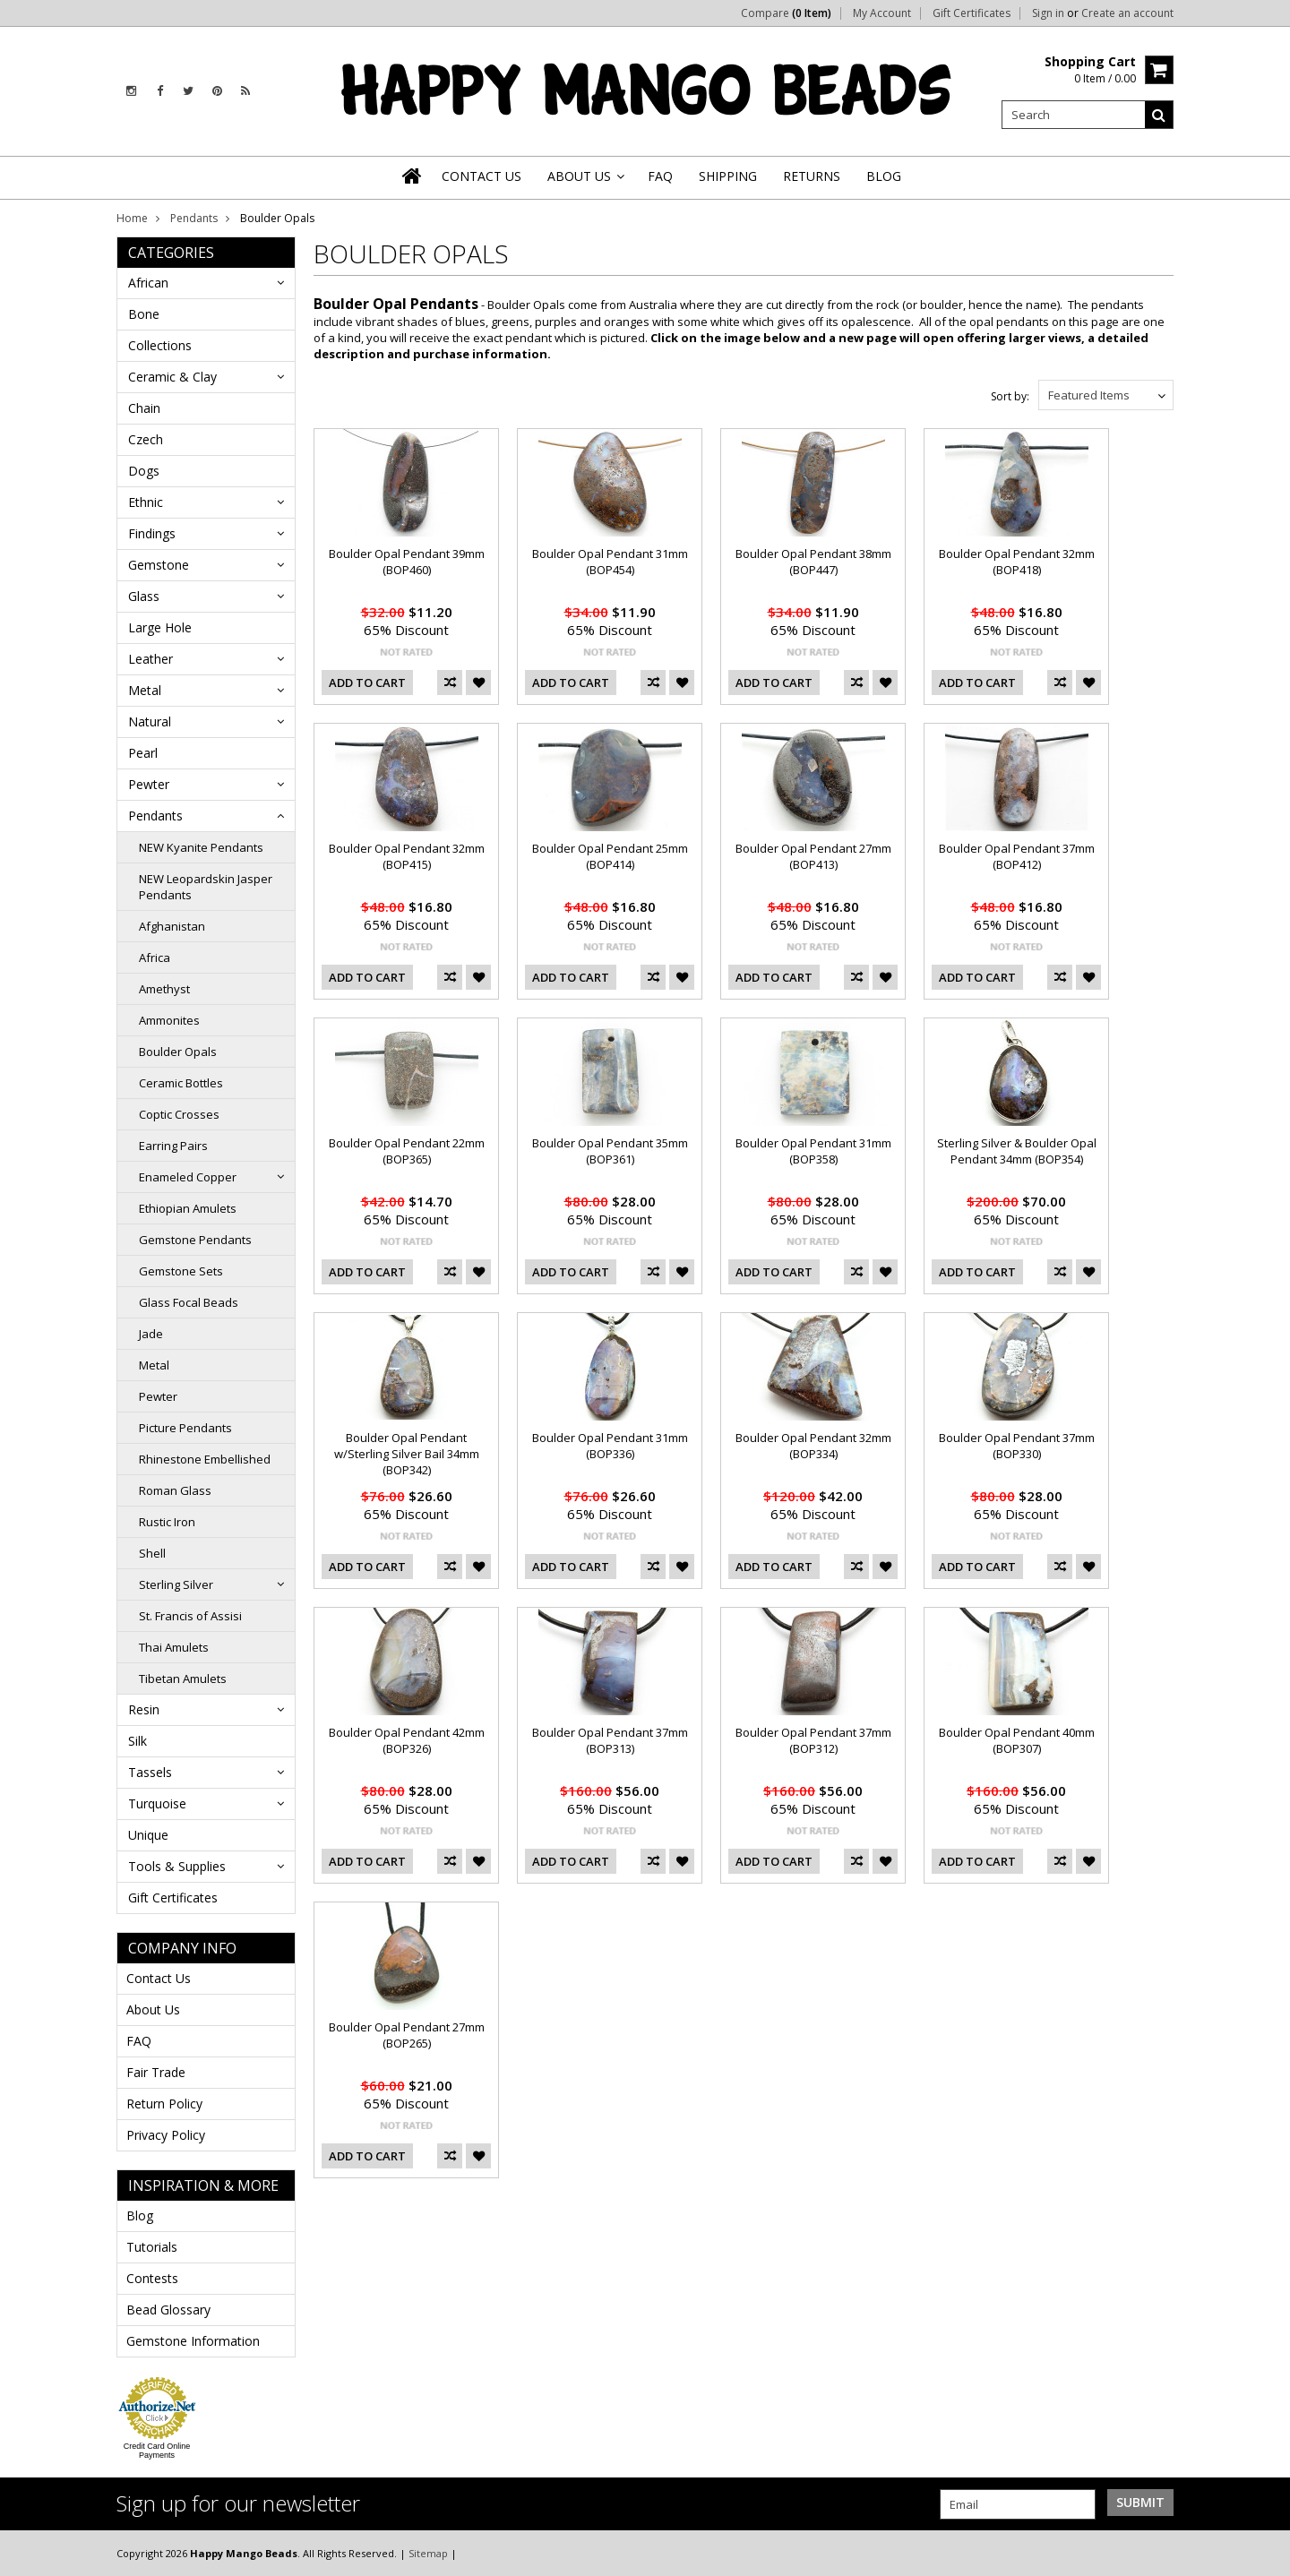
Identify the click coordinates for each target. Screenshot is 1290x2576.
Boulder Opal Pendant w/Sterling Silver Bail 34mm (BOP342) (406, 1454)
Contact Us (158, 1978)
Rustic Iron (167, 1522)
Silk (137, 1740)
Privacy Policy (165, 2134)
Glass (143, 596)
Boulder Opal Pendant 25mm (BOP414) (610, 856)
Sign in (1048, 13)
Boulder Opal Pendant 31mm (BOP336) (610, 1446)
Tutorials (151, 2246)
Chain (144, 407)
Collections (160, 345)
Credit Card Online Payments (157, 2451)
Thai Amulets (174, 1647)
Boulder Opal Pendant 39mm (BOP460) (407, 561)
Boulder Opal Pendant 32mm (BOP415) (407, 856)
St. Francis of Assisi (190, 1616)
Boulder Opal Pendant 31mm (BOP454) (610, 561)
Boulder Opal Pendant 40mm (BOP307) (1017, 1740)
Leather (150, 658)
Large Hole (160, 627)
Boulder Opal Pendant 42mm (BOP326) (407, 1740)
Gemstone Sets (181, 1271)
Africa (154, 957)
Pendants (194, 218)
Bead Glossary (168, 2309)
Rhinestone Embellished (205, 1459)
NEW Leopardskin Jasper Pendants (205, 887)
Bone (143, 313)
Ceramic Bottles (181, 1083)
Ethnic (145, 502)
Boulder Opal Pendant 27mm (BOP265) (407, 2035)
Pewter (148, 784)
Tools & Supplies (177, 1866)
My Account (882, 13)
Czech (145, 439)
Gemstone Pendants (195, 1240)
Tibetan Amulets (183, 1678)
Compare (786, 13)
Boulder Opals (178, 1051)
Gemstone (158, 564)
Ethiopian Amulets (187, 1208)
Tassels (150, 1772)
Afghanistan (172, 926)
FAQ (138, 2040)
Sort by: (1010, 396)
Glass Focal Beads (188, 1302)
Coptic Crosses (179, 1114)
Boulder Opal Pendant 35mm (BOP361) (610, 1151)
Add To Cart (367, 682)
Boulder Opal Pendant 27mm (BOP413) (813, 856)
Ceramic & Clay (172, 376)
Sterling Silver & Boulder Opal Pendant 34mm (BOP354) (1016, 1151)
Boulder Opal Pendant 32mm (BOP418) (1017, 561)
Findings (152, 533)
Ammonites (169, 1020)
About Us (153, 2009)
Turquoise (157, 1803)
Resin (143, 1709)
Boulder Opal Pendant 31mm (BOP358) (813, 1151)
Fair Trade (155, 2072)
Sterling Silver (176, 1584)
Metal (144, 690)
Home (132, 218)
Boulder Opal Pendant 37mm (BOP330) (1017, 1446)
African (148, 282)
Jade (151, 1334)
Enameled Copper (187, 1177)
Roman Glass (175, 1490)
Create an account (1127, 13)
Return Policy (164, 2103)
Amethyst (164, 989)
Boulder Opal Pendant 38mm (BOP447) (813, 561)
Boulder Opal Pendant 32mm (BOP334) (813, 1446)
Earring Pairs (173, 1146)
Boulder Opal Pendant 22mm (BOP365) (407, 1151)
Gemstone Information (193, 2340)
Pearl (143, 752)
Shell (152, 1553)
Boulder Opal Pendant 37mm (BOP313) (610, 1740)
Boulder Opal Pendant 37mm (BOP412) (1017, 856)
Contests (152, 2278)
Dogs (143, 470)
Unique (148, 1834)
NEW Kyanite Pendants (201, 847)
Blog (139, 2215)
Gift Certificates (971, 13)
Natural (149, 721)
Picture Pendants (185, 1428)
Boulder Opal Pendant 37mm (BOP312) (813, 1740)
